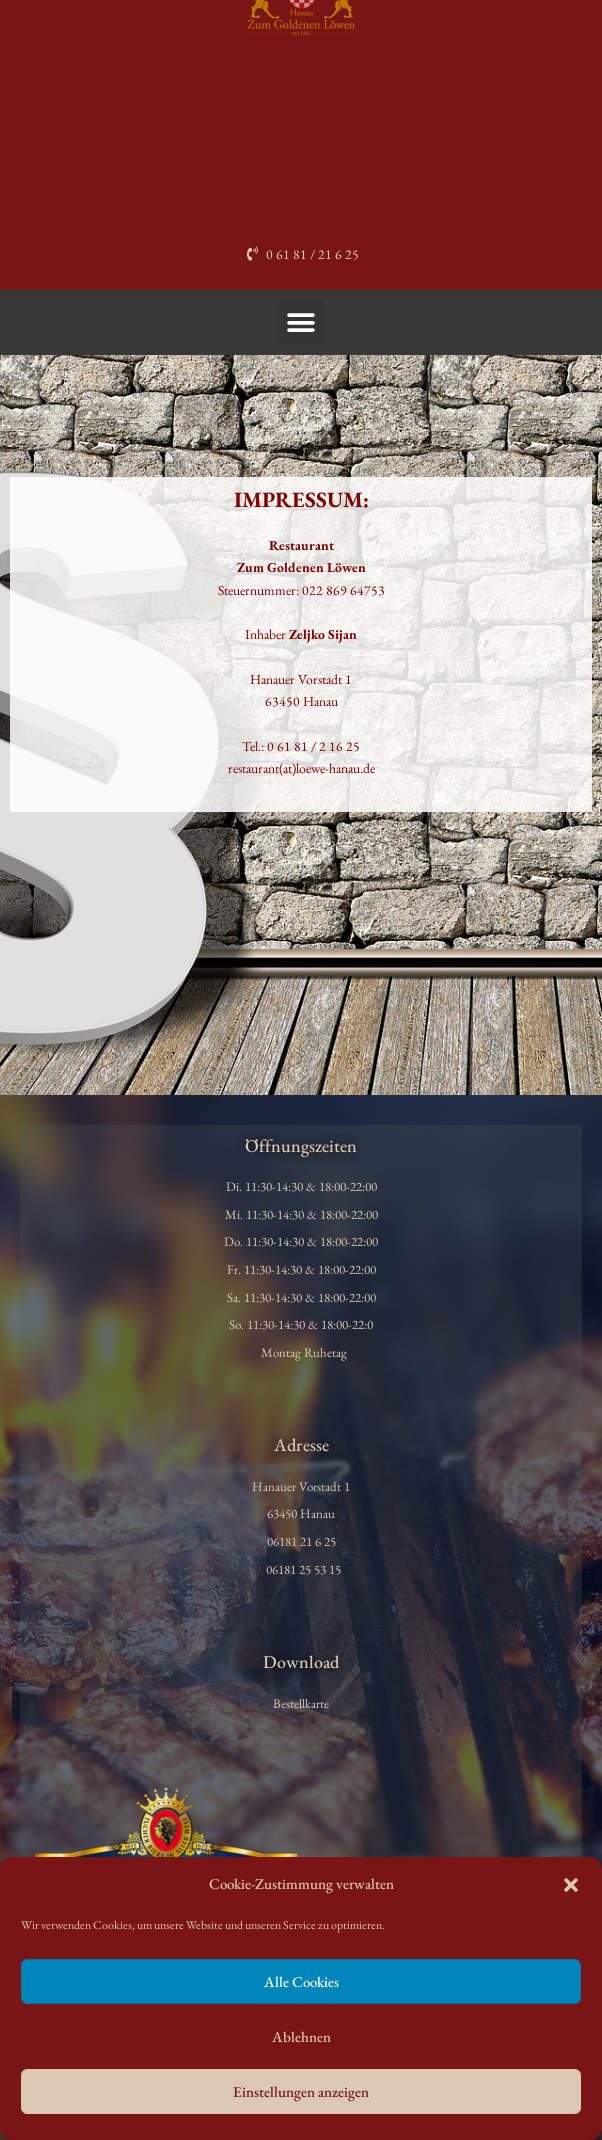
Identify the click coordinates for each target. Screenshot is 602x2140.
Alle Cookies (301, 1981)
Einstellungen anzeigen (301, 2091)
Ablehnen (301, 2036)
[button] (571, 1885)
